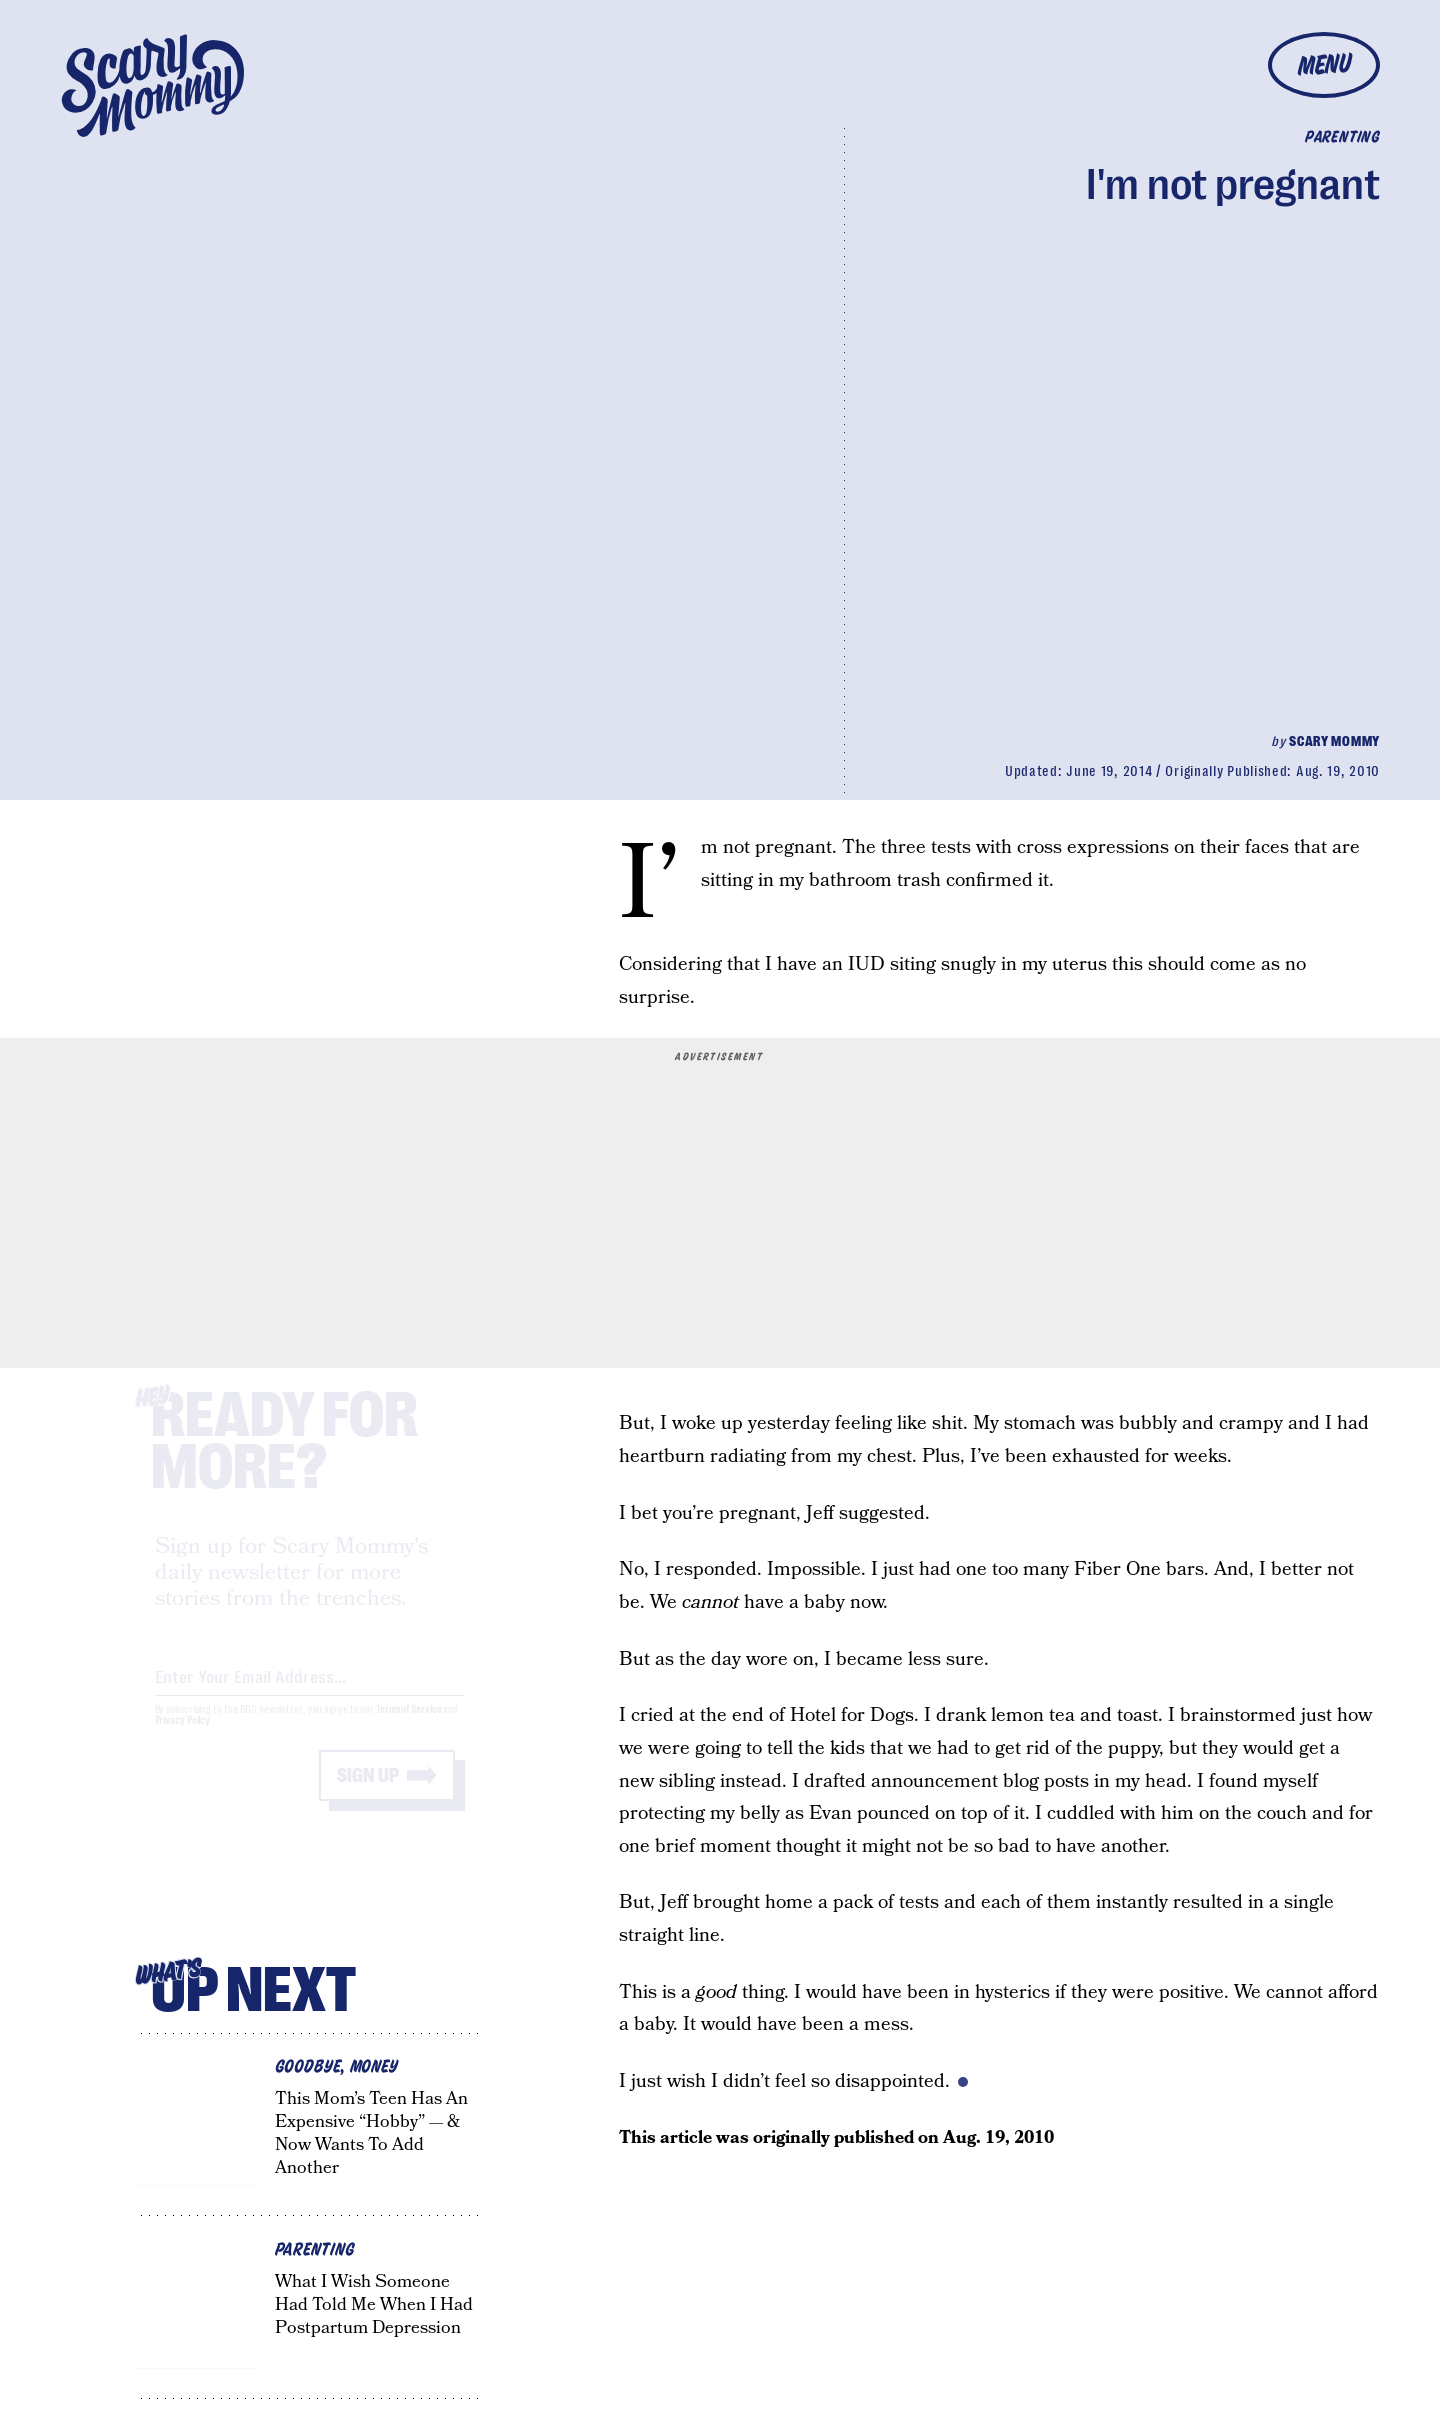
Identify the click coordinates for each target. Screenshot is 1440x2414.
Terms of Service (408, 1727)
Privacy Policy (183, 1738)
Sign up (368, 1793)
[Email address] (310, 1691)
